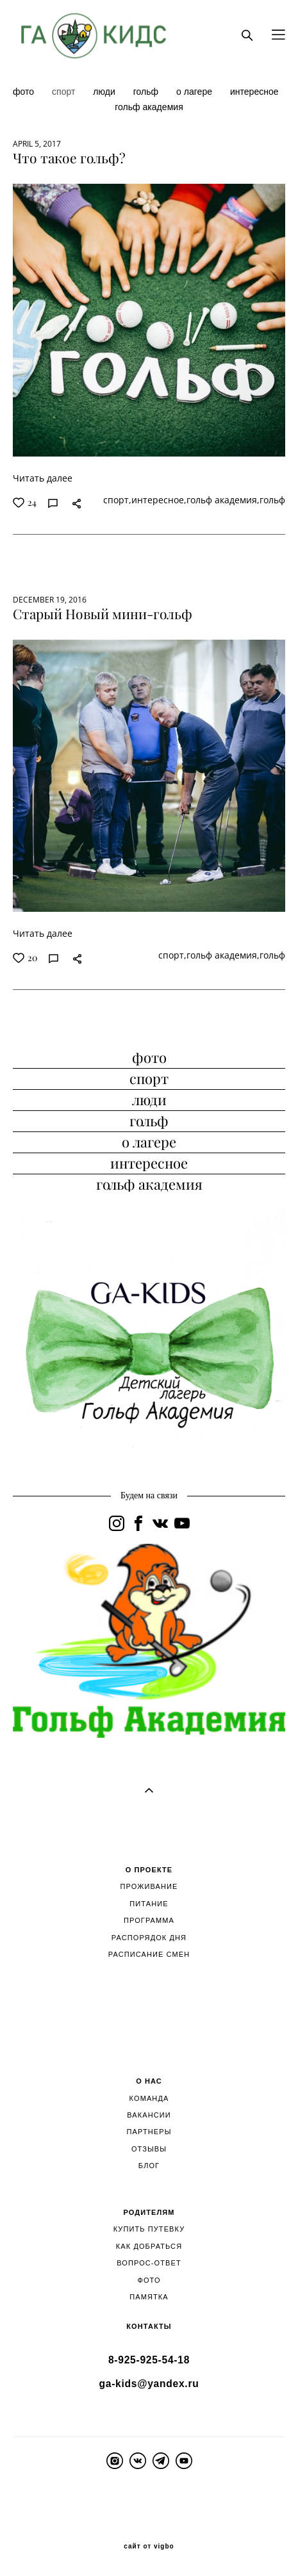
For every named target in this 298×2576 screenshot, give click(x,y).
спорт (65, 91)
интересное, (158, 500)
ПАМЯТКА (149, 2297)
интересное (254, 91)
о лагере (195, 91)
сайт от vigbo (149, 2546)
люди (105, 91)
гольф (147, 91)
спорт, (117, 500)
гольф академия (149, 107)
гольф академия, (223, 500)
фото (25, 91)
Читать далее (42, 478)
